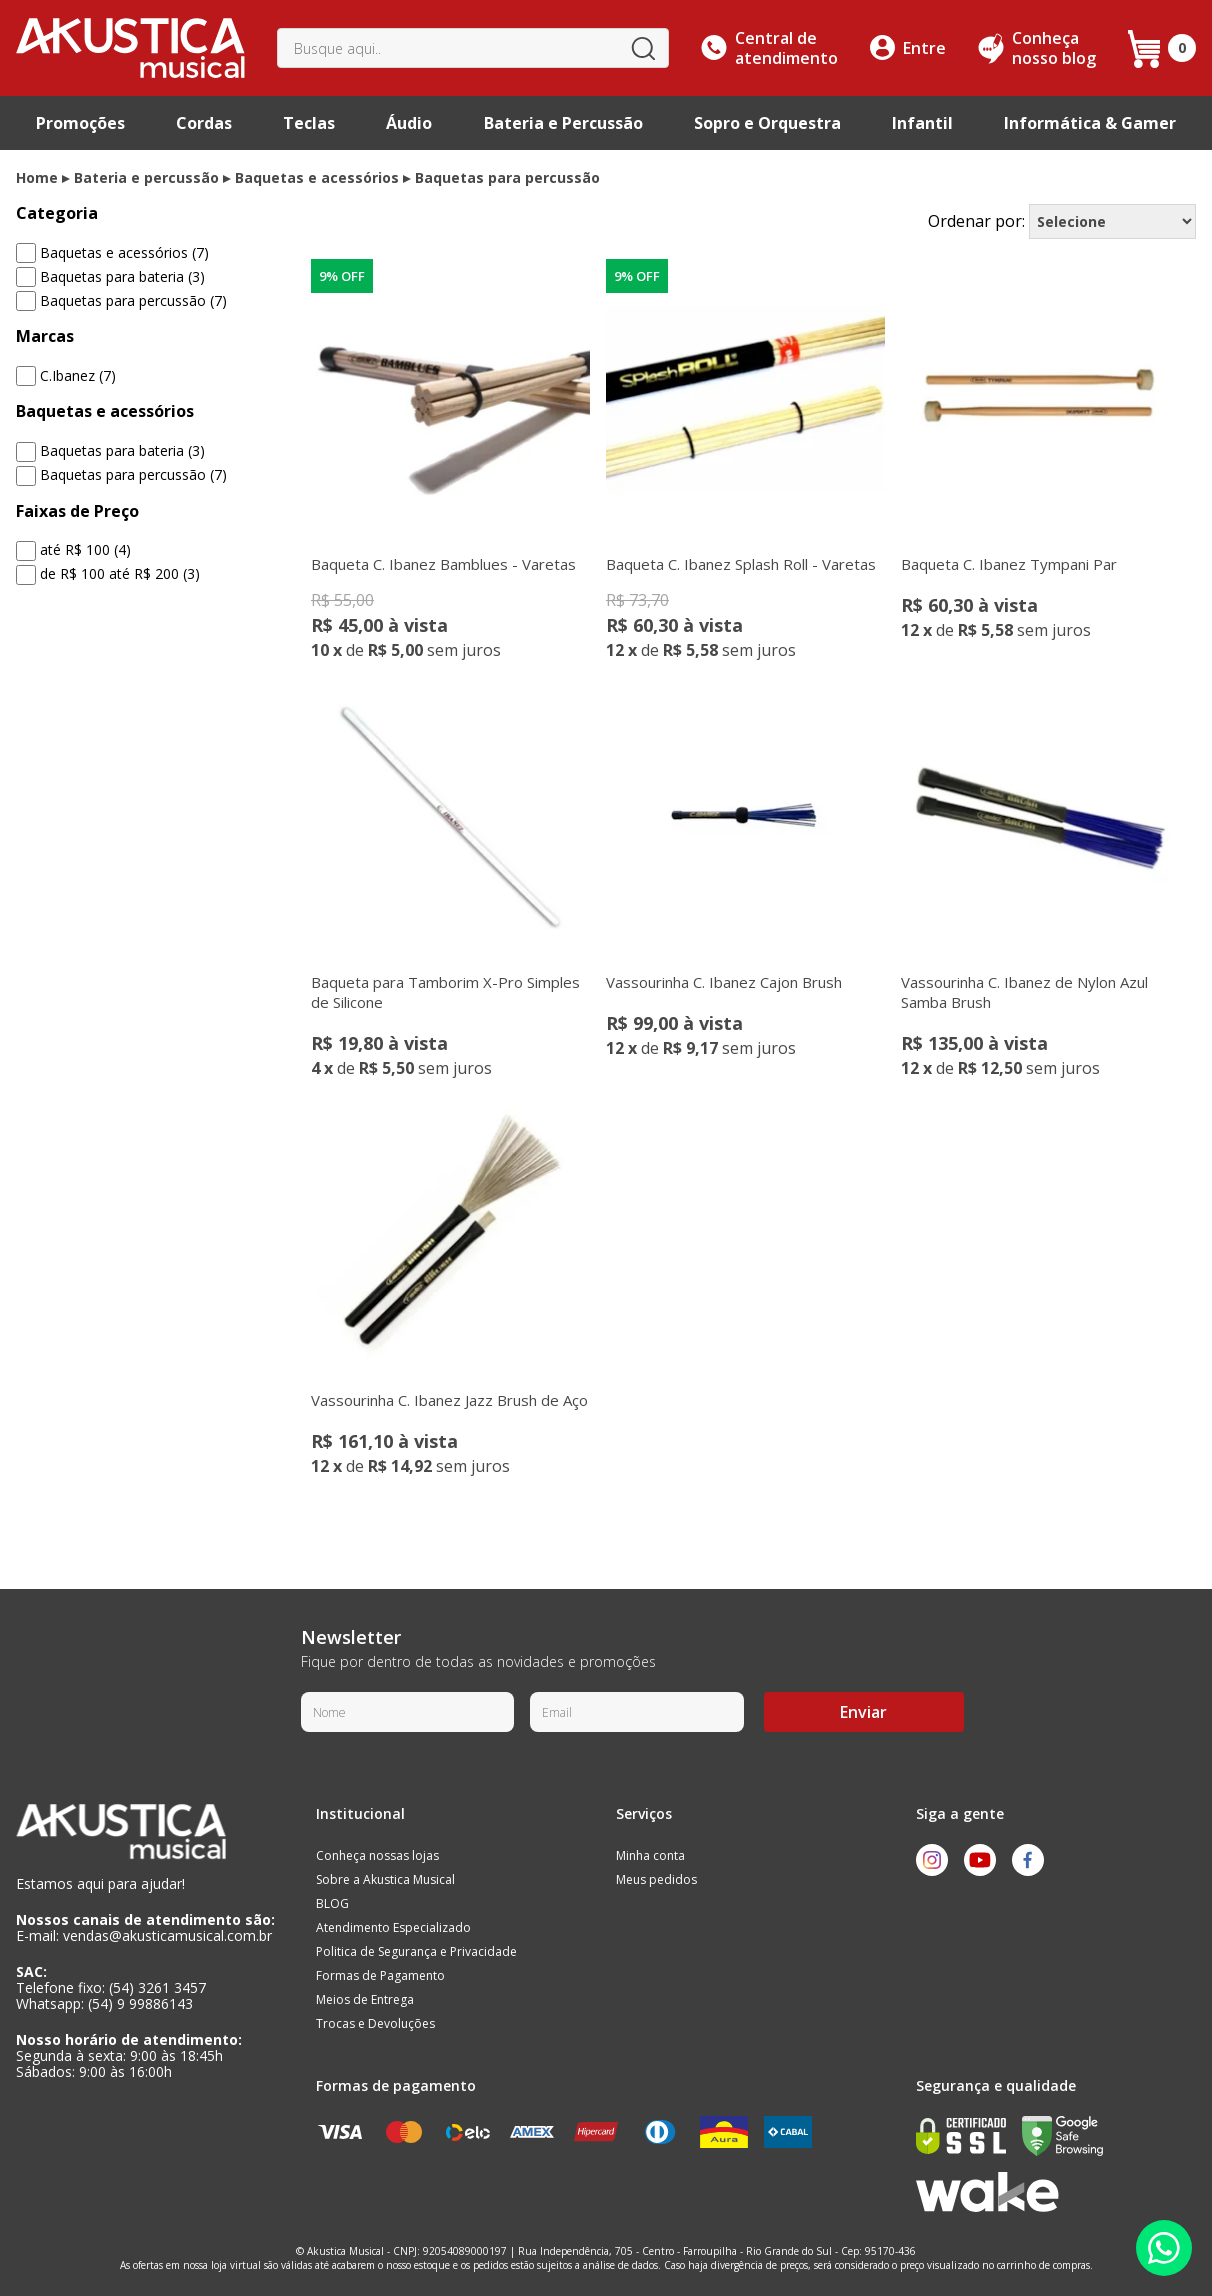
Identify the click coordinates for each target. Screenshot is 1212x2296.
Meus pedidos (656, 1879)
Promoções (80, 123)
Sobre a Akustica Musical (385, 1879)
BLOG (332, 1903)
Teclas (309, 123)
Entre (924, 48)
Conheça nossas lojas (377, 1855)
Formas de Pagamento (380, 1975)
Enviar (863, 1712)
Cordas (204, 123)
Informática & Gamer (1090, 123)
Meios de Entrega (365, 1999)
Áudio (409, 123)
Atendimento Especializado (393, 1927)
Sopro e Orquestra (767, 123)
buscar (643, 48)
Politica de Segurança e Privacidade (416, 1951)
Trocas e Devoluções (375, 2023)
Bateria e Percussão (563, 123)
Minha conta (650, 1855)
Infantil (922, 123)
